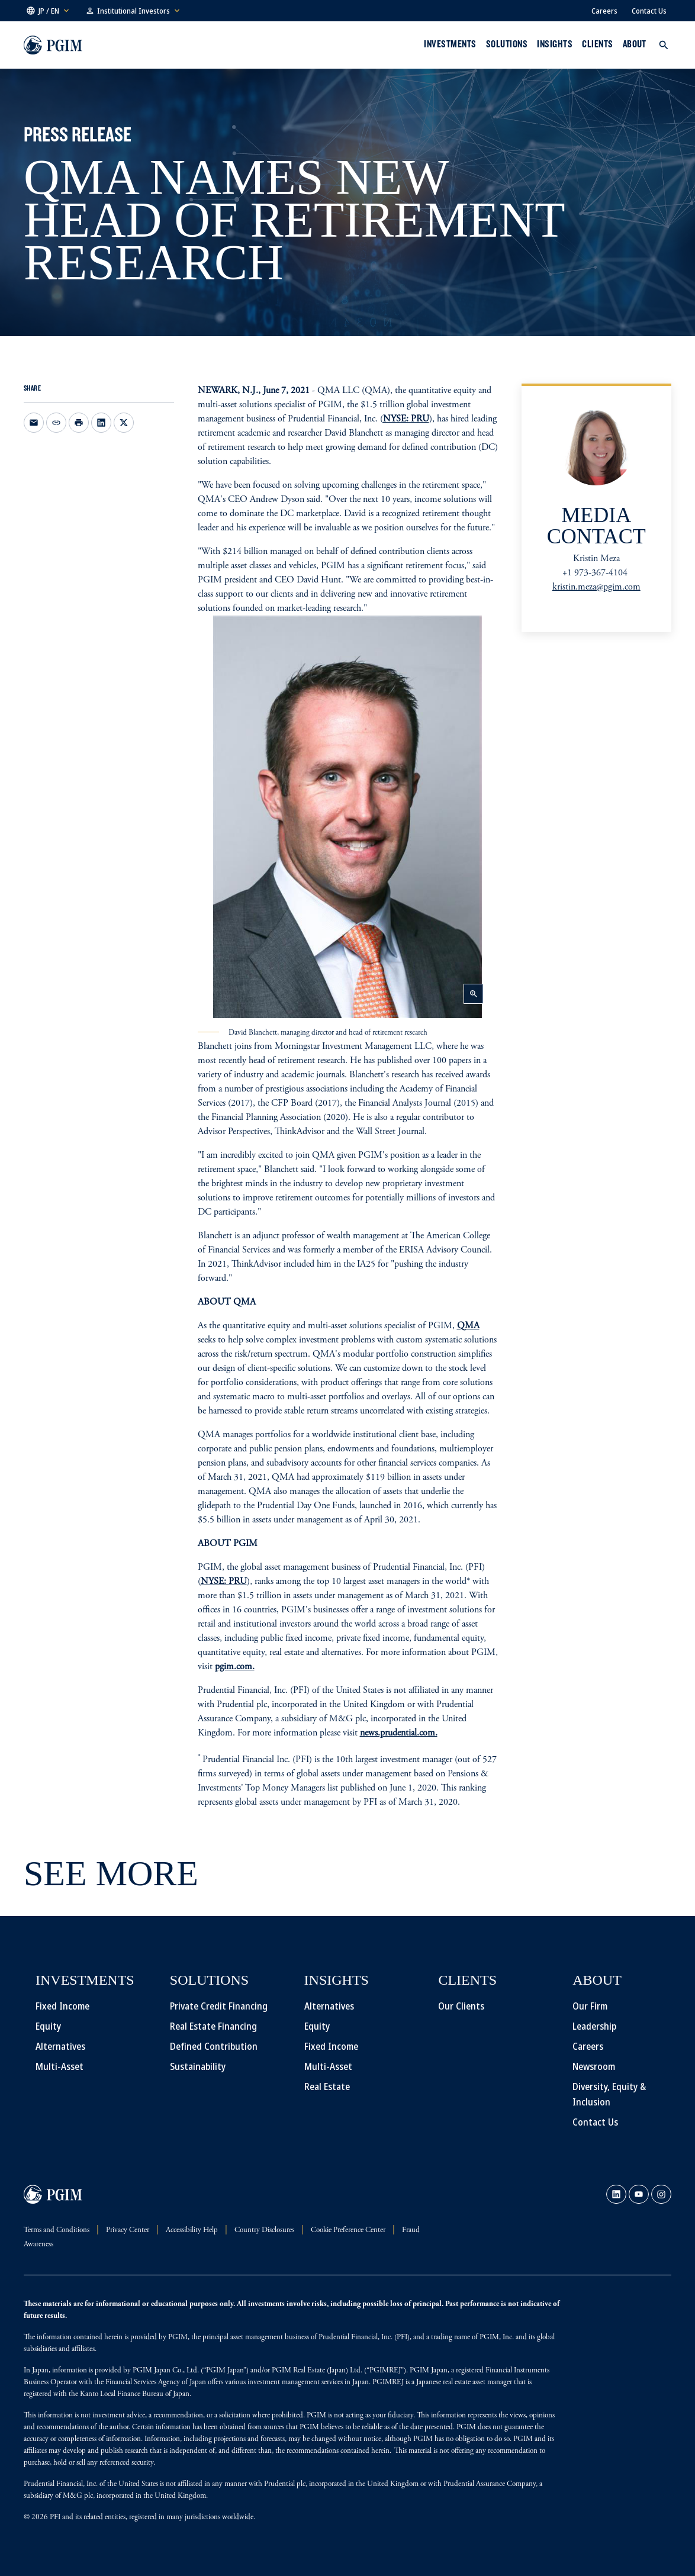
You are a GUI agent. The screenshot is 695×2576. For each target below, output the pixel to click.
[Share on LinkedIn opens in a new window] (101, 423)
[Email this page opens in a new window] (34, 423)
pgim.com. (235, 1667)
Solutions (506, 44)
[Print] (79, 423)
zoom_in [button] (473, 994)
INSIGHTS (554, 44)
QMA (468, 1326)
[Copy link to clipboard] (56, 423)
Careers (604, 10)
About (634, 44)
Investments (450, 44)
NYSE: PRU (406, 419)
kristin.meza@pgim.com (596, 587)
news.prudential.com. (398, 1733)
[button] (48, 10)
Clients (597, 44)
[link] (616, 2194)
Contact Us (649, 10)
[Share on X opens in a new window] (124, 423)
